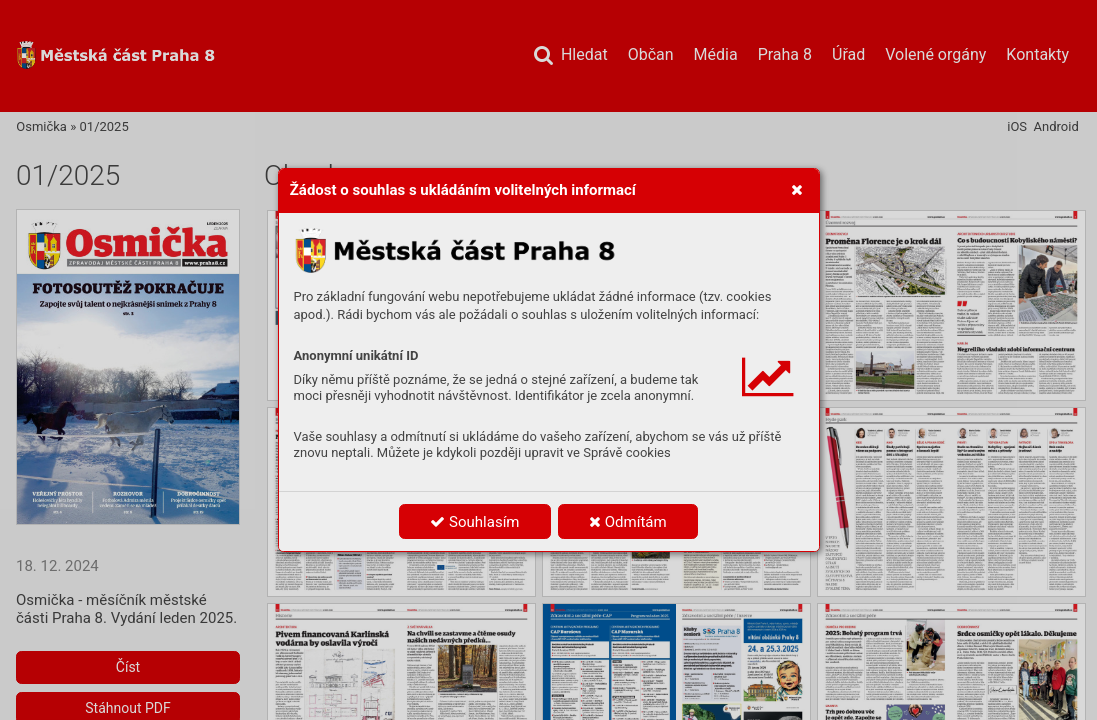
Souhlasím (474, 522)
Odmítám (628, 522)
